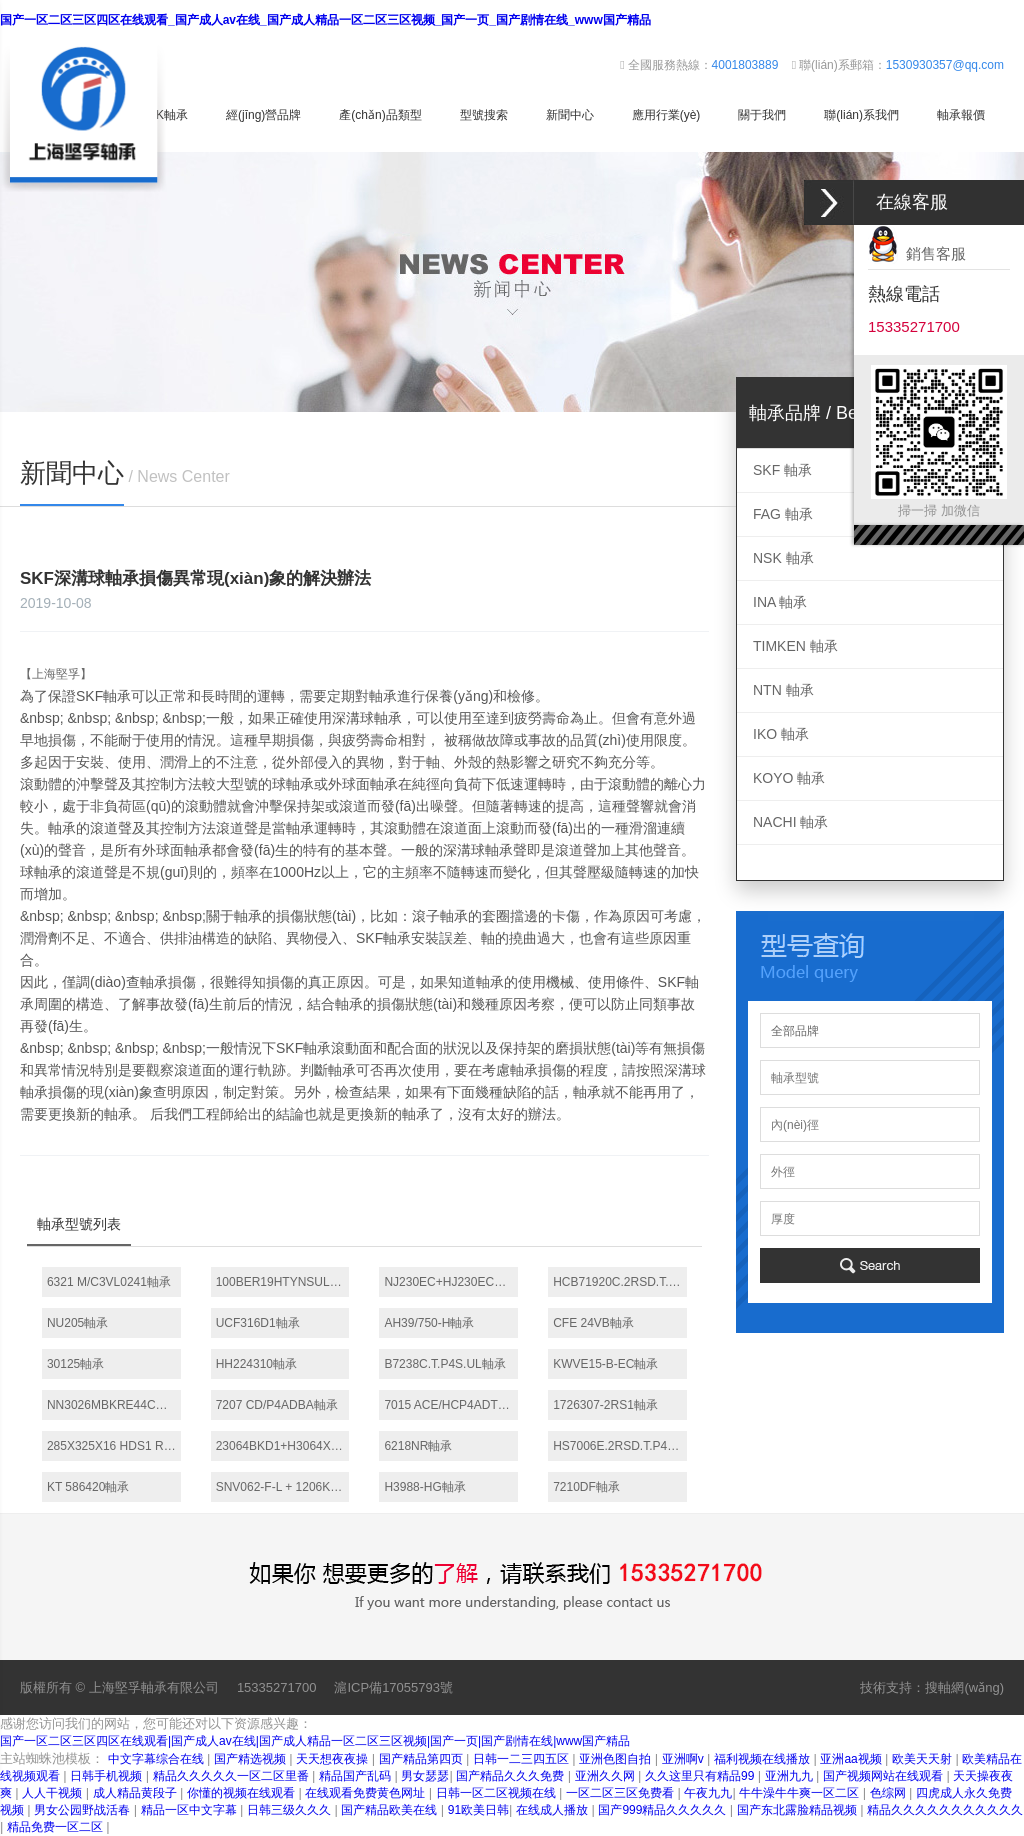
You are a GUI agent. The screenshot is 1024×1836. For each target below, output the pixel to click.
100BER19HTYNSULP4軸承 (283, 1282)
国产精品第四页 (422, 1759)
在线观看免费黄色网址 (366, 1793)
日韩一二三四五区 (522, 1759)
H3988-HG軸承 (424, 1487)
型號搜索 (484, 115)
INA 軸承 (780, 602)
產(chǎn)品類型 (380, 115)
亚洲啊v (684, 1759)
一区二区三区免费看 (621, 1793)
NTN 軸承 (783, 690)
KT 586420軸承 (88, 1487)
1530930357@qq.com (945, 65)
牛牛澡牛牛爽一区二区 (800, 1793)
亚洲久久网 (606, 1776)
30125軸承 (75, 1364)
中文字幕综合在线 (157, 1759)
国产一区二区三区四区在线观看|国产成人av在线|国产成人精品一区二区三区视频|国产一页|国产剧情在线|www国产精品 (315, 1741)
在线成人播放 (553, 1810)
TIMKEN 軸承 (795, 646)
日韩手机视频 (107, 1776)
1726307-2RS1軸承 (605, 1405)
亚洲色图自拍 (616, 1759)
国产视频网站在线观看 (884, 1776)
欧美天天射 (923, 1759)
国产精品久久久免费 (511, 1776)
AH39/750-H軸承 (429, 1323)
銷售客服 (917, 253)
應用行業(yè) (666, 115)
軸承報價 (961, 115)
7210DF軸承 (586, 1487)
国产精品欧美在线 (390, 1810)
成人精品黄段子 (136, 1793)
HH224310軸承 (256, 1364)
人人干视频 (53, 1793)
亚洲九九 (790, 1776)
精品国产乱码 (356, 1776)
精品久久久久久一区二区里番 (232, 1776)
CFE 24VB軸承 (593, 1323)
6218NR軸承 (418, 1446)
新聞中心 (570, 115)
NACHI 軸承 (790, 822)
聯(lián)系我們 (861, 115)
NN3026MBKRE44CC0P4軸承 (114, 1405)
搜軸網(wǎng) (964, 1687)
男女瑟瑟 (425, 1776)
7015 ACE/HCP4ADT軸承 (451, 1405)
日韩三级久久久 (290, 1810)
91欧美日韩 (478, 1810)
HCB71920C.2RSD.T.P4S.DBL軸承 (620, 1282)
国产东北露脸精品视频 (798, 1810)
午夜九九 (708, 1793)
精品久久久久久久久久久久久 (945, 1810)
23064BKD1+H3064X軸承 (283, 1446)
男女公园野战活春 (83, 1810)
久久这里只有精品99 (701, 1776)
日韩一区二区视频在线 (497, 1793)
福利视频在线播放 (763, 1759)
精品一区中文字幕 (190, 1810)
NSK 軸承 (783, 558)
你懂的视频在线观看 (242, 1793)
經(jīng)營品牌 (263, 115)
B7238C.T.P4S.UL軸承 (444, 1364)
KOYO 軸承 (789, 778)
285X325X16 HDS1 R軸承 (114, 1446)
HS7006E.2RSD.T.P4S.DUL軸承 (620, 1446)
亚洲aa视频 (852, 1759)
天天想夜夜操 (333, 1759)
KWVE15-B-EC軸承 (605, 1364)
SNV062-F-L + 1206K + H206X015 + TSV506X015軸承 (283, 1487)
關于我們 (762, 115)
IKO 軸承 (781, 734)
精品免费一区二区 (56, 1827)
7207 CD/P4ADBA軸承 (277, 1405)
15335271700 (277, 1687)
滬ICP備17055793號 (393, 1687)
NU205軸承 (77, 1323)
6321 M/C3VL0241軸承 (109, 1282)
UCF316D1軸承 (258, 1323)
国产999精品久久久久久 (663, 1810)
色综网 (889, 1793)
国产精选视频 (251, 1759)
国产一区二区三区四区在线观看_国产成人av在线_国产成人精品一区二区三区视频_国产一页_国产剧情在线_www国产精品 (325, 20)
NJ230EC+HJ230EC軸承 (451, 1282)
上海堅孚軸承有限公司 (154, 1687)
